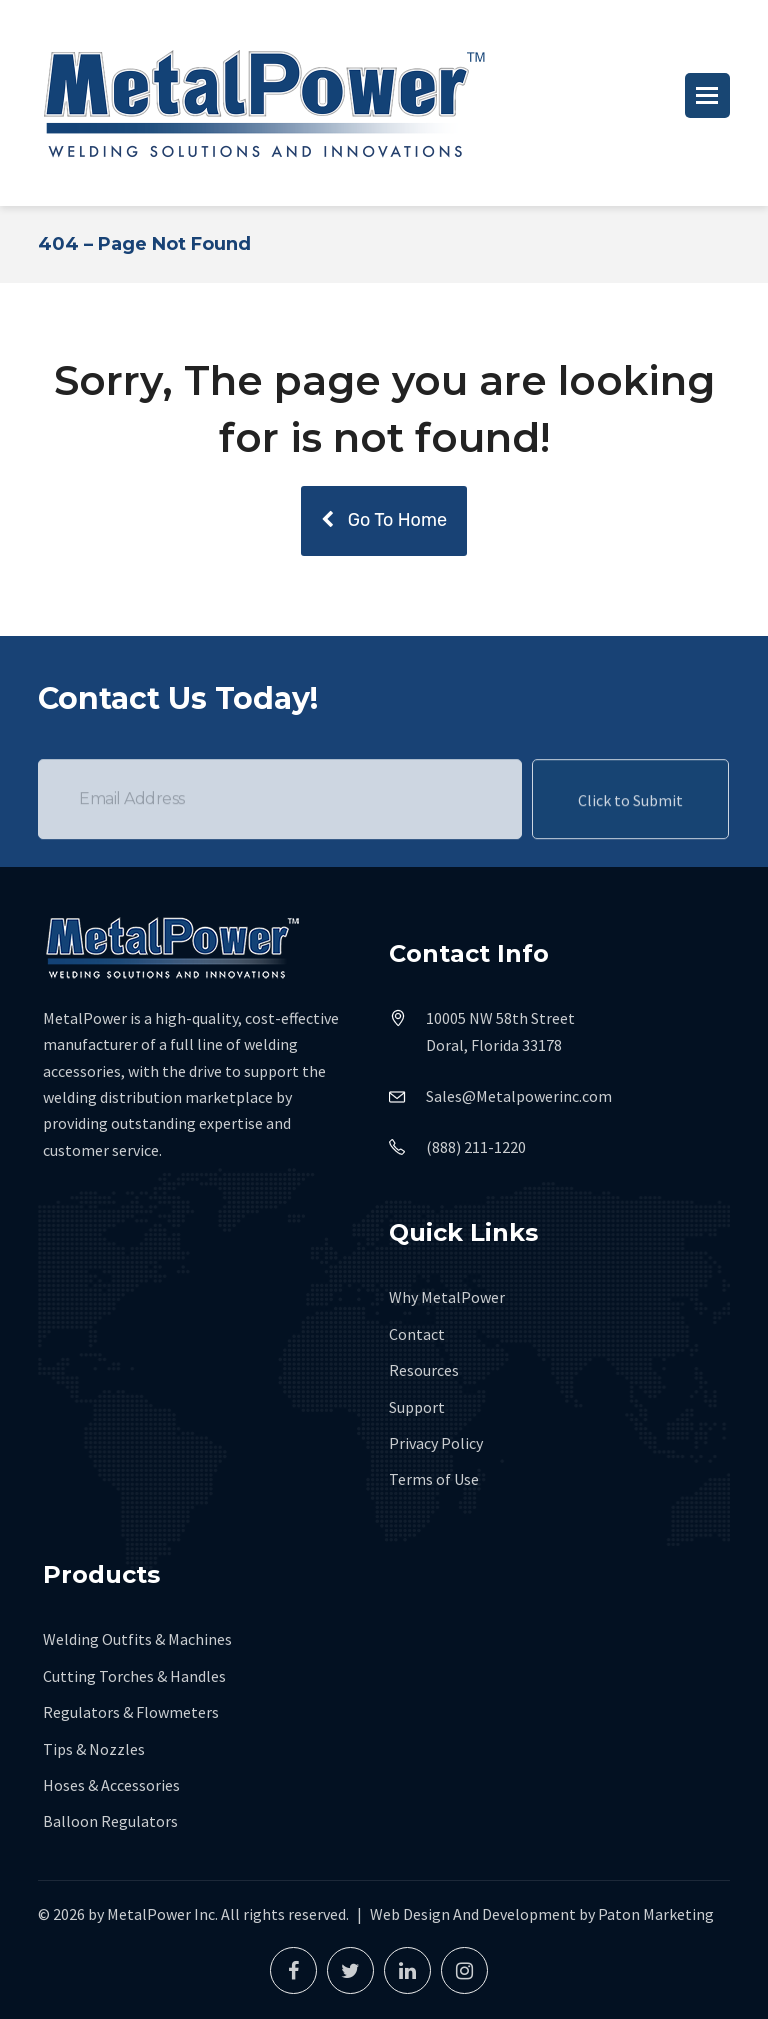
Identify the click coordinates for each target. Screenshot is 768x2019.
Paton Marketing (656, 1914)
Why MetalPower (447, 1297)
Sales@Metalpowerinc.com (519, 1096)
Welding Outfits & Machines (137, 1639)
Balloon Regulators (110, 1821)
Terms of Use (434, 1479)
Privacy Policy (436, 1443)
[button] (707, 95)
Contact (417, 1334)
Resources (424, 1370)
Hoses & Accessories (111, 1785)
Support (417, 1407)
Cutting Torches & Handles (134, 1676)
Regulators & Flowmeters (131, 1712)
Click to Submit (630, 822)
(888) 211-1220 (476, 1147)
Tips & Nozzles (94, 1749)
